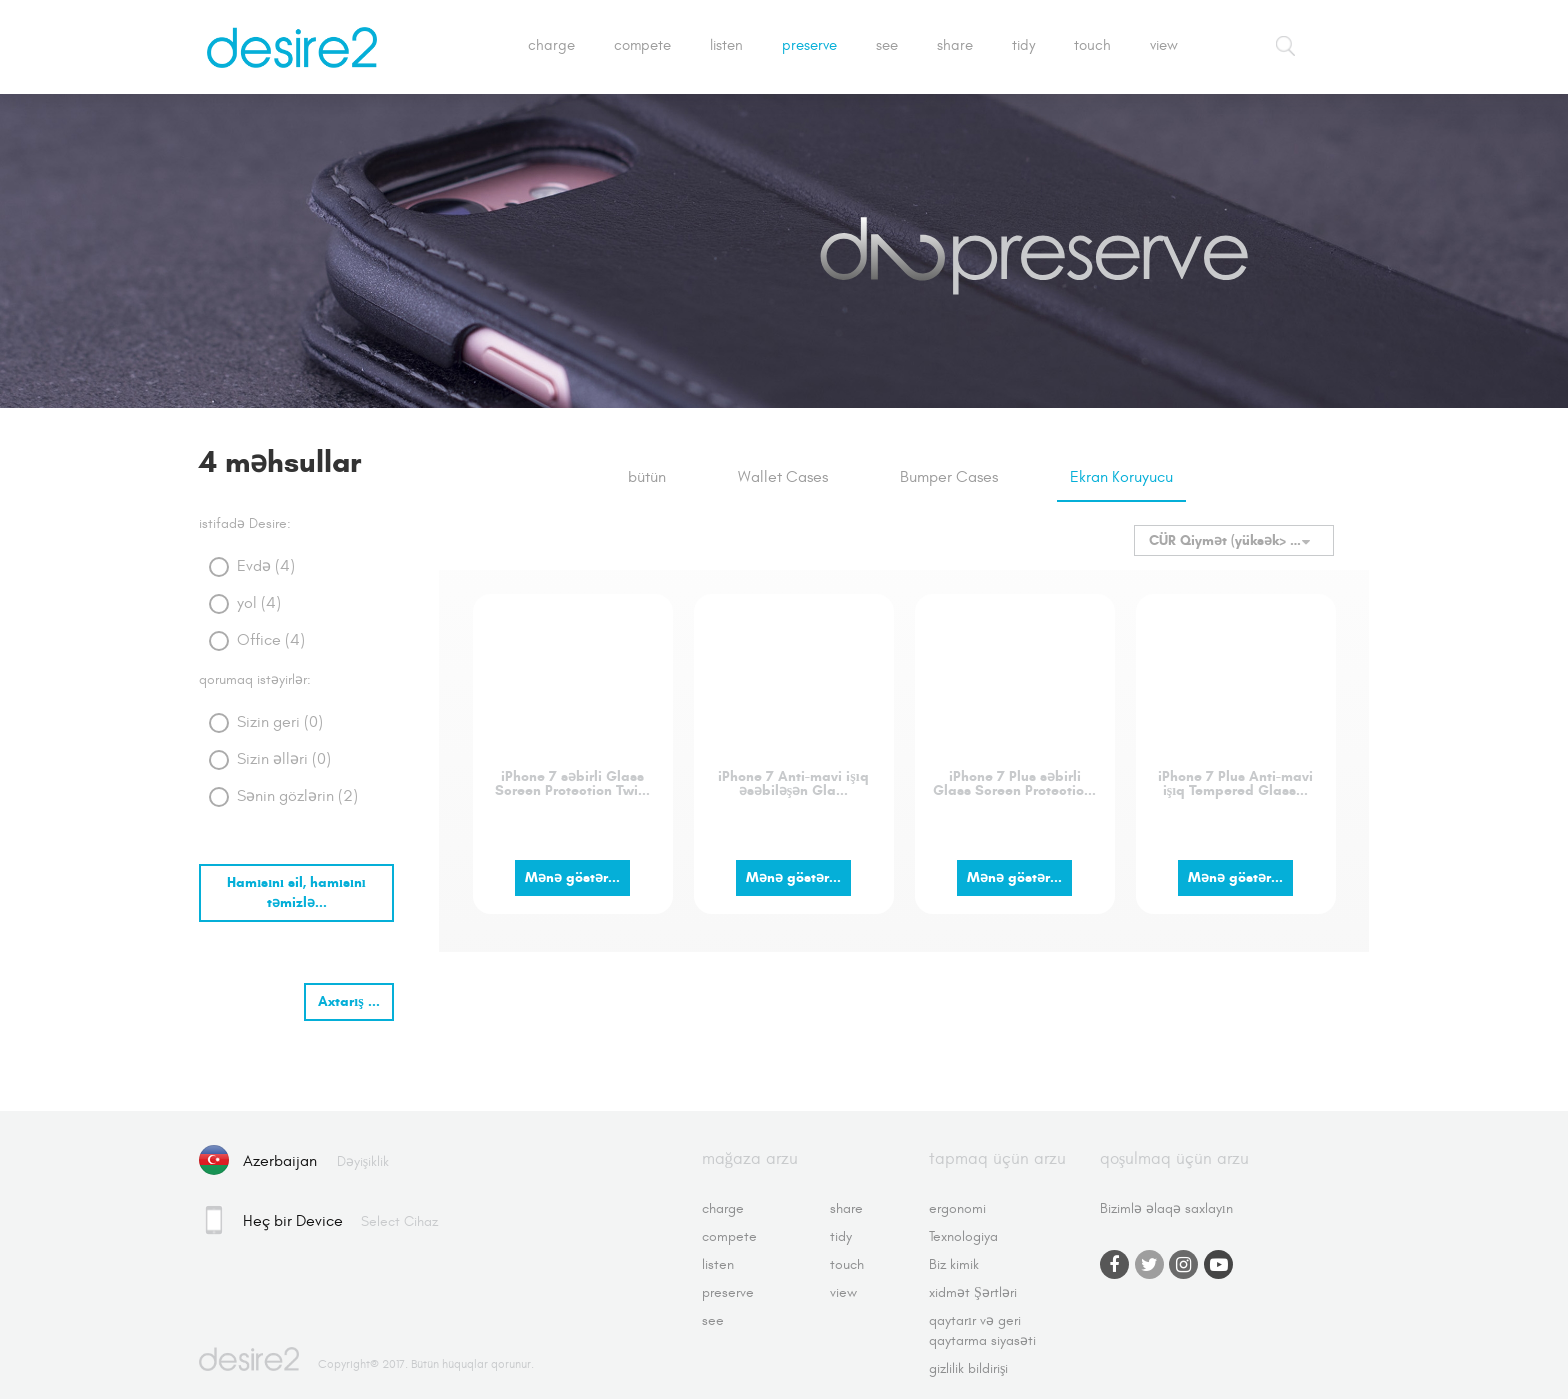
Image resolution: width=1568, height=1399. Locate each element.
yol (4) (259, 603)
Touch (1092, 45)
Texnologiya (963, 1236)
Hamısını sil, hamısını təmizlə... (296, 892)
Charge (551, 45)
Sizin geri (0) (280, 722)
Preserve (809, 45)
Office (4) (271, 640)
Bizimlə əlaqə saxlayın (1166, 1208)
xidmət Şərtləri (973, 1292)
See (887, 45)
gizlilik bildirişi (968, 1368)
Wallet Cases (783, 477)
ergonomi (957, 1208)
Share (955, 45)
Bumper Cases (949, 477)
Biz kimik (954, 1264)
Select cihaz (399, 1221)
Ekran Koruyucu (1121, 477)
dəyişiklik (363, 1161)
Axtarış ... (348, 1001)
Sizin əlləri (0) (284, 759)
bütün (647, 477)
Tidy (1023, 45)
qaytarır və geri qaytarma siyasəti (982, 1330)
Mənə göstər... (572, 877)
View (1164, 45)
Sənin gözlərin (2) (297, 796)
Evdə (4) (266, 566)
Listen (726, 45)
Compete (642, 45)
